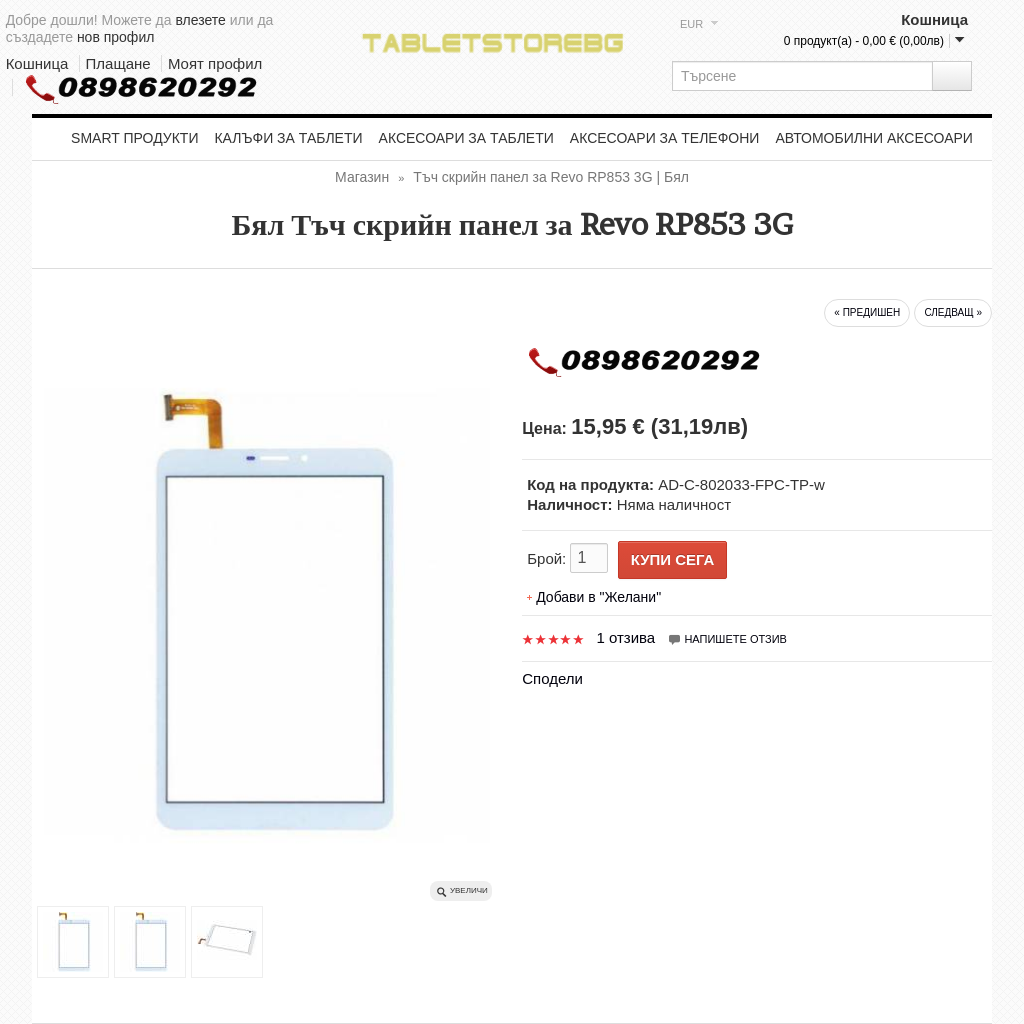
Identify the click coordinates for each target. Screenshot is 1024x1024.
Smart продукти (134, 138)
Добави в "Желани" (598, 597)
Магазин (362, 177)
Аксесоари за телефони (665, 138)
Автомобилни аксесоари (874, 138)
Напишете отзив (727, 639)
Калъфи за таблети (288, 138)
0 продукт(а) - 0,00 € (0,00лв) (864, 41)
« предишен (867, 312)
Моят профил (215, 63)
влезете (200, 20)
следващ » (953, 312)
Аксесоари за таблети (466, 138)
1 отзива (625, 637)
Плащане (118, 63)
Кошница (37, 63)
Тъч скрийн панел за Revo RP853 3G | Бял (551, 177)
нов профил (116, 37)
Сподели (552, 678)
